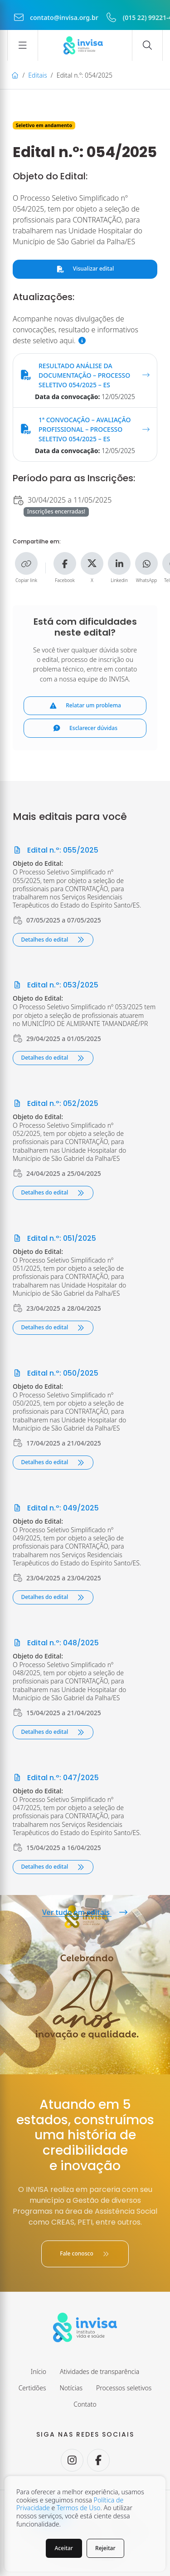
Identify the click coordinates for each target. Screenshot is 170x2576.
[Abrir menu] (22, 45)
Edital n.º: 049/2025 (56, 1508)
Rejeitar (105, 2548)
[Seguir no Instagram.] (72, 2460)
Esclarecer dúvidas (85, 728)
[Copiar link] (26, 563)
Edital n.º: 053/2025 (55, 985)
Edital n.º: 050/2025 (55, 1373)
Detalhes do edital (53, 939)
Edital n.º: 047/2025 (56, 1777)
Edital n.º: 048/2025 (56, 1643)
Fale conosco (85, 2253)
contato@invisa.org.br (55, 17)
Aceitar (64, 2548)
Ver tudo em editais (85, 1912)
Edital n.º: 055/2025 (55, 850)
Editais (37, 75)
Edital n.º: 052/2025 (55, 1103)
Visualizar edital (85, 268)
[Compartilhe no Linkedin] (119, 563)
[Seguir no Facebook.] (98, 2460)
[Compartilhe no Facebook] (64, 563)
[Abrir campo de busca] (147, 45)
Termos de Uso (78, 2507)
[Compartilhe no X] (92, 563)
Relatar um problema (85, 705)
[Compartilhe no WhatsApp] (146, 563)
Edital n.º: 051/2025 (54, 1238)
